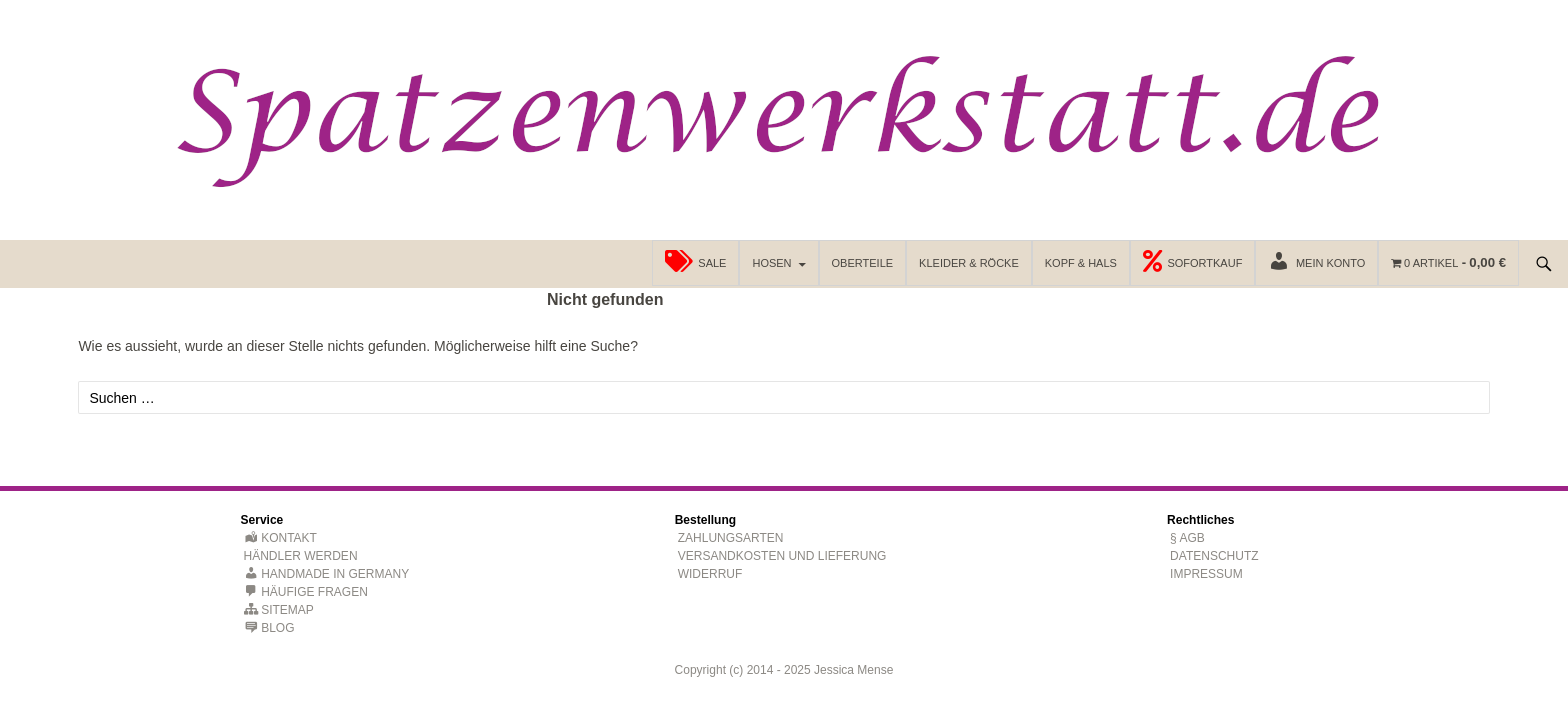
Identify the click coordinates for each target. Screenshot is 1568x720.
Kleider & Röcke (969, 263)
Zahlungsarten (731, 538)
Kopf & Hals (1081, 263)
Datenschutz (1214, 556)
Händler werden (301, 556)
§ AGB (1187, 538)
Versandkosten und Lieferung (782, 556)
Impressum (1206, 574)
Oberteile (863, 263)
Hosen (771, 263)
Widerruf (710, 574)
